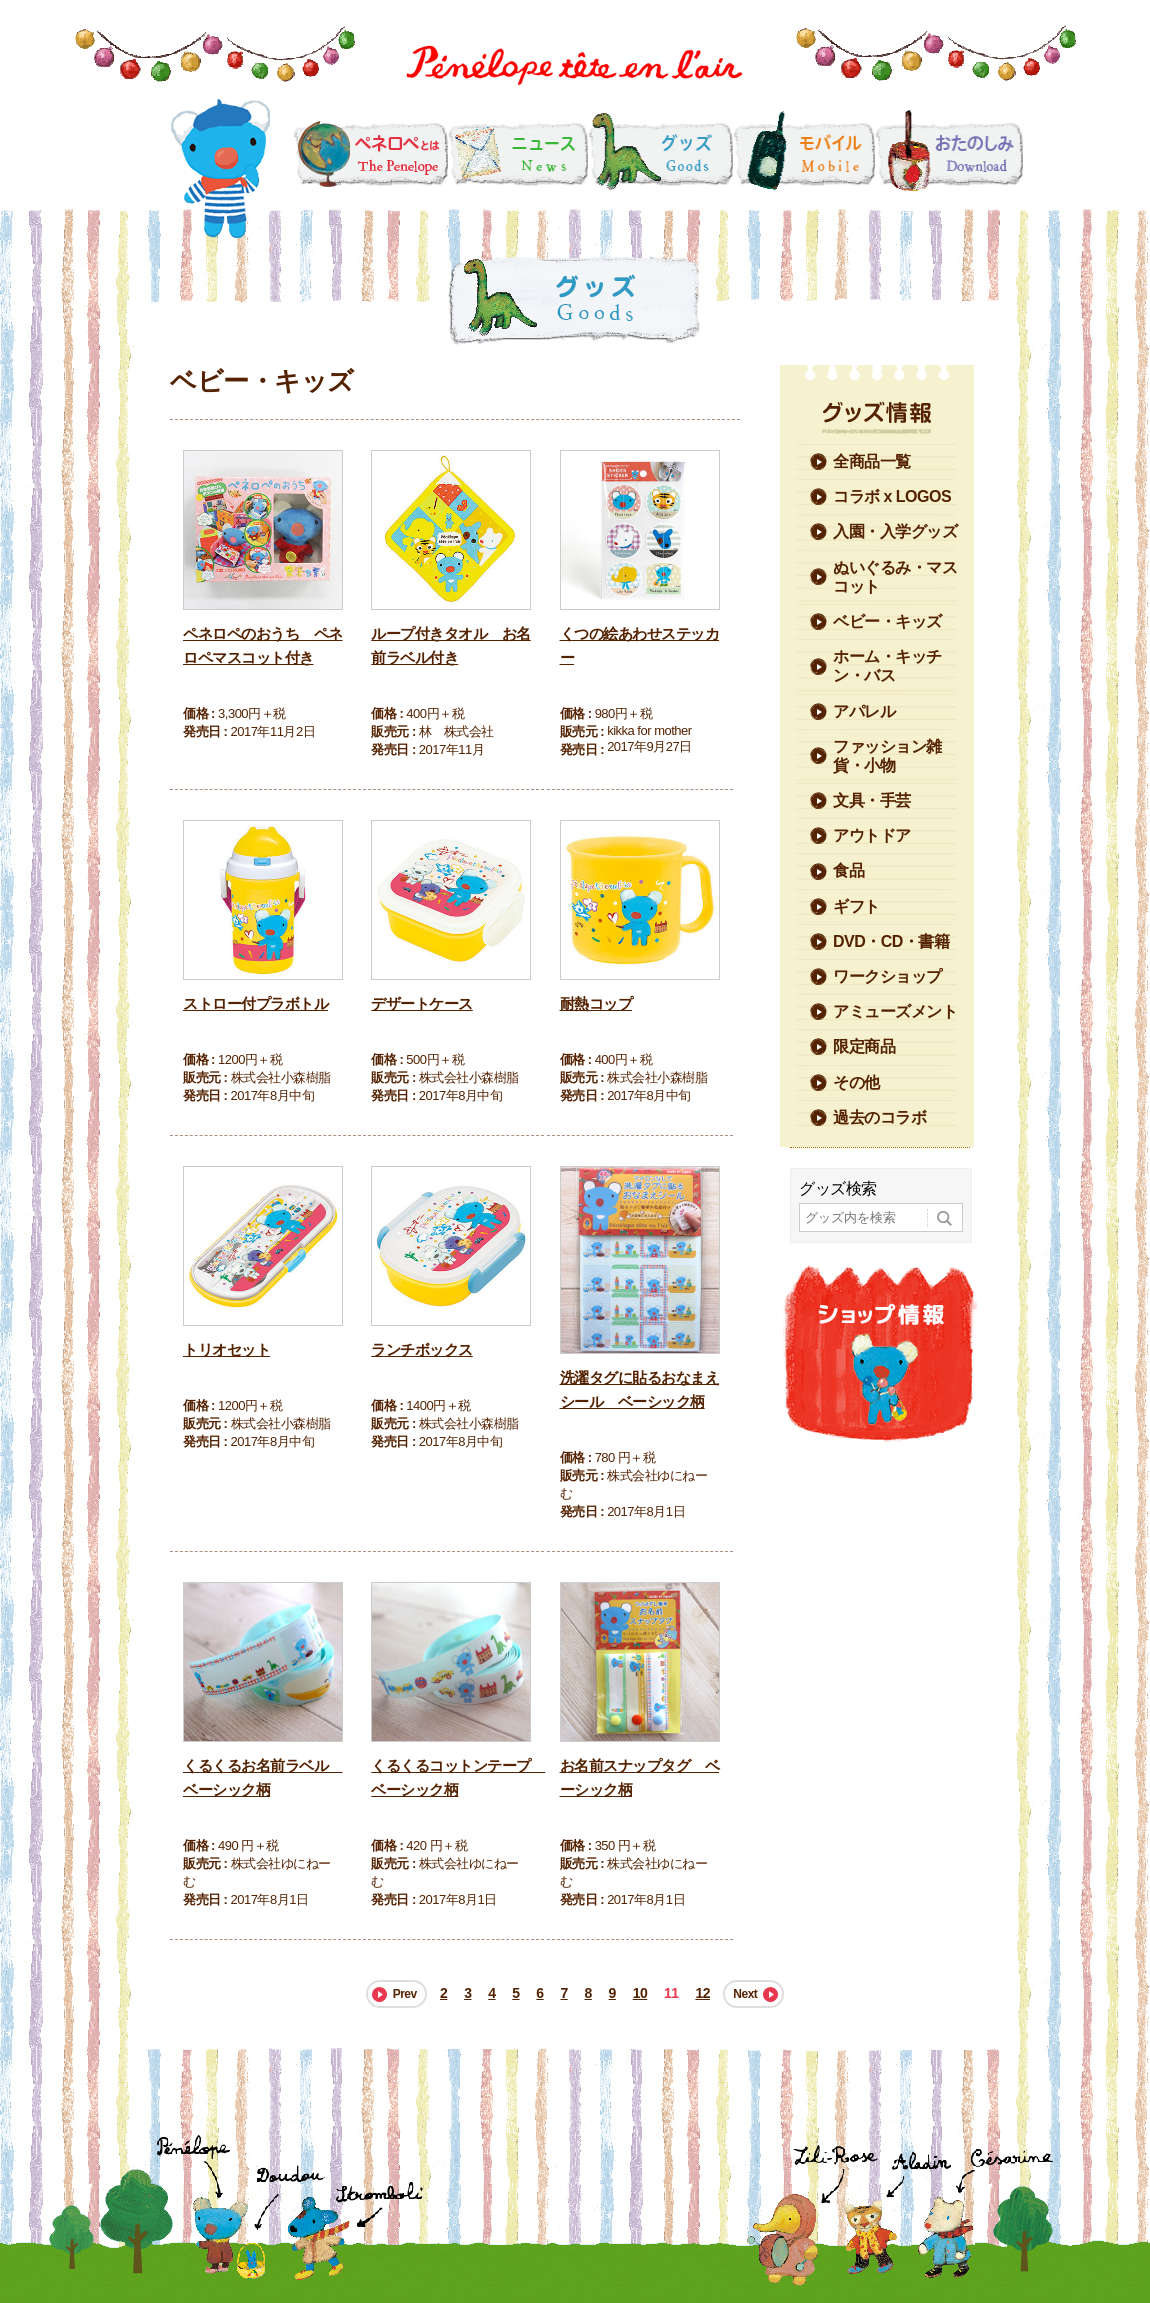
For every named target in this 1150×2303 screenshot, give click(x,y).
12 (702, 1993)
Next (745, 1994)
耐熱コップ (596, 1003)
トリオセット (226, 1349)
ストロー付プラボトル (255, 1003)
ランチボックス (422, 1349)
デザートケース (422, 1003)
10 (640, 1993)
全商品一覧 (872, 461)
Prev (405, 1994)
